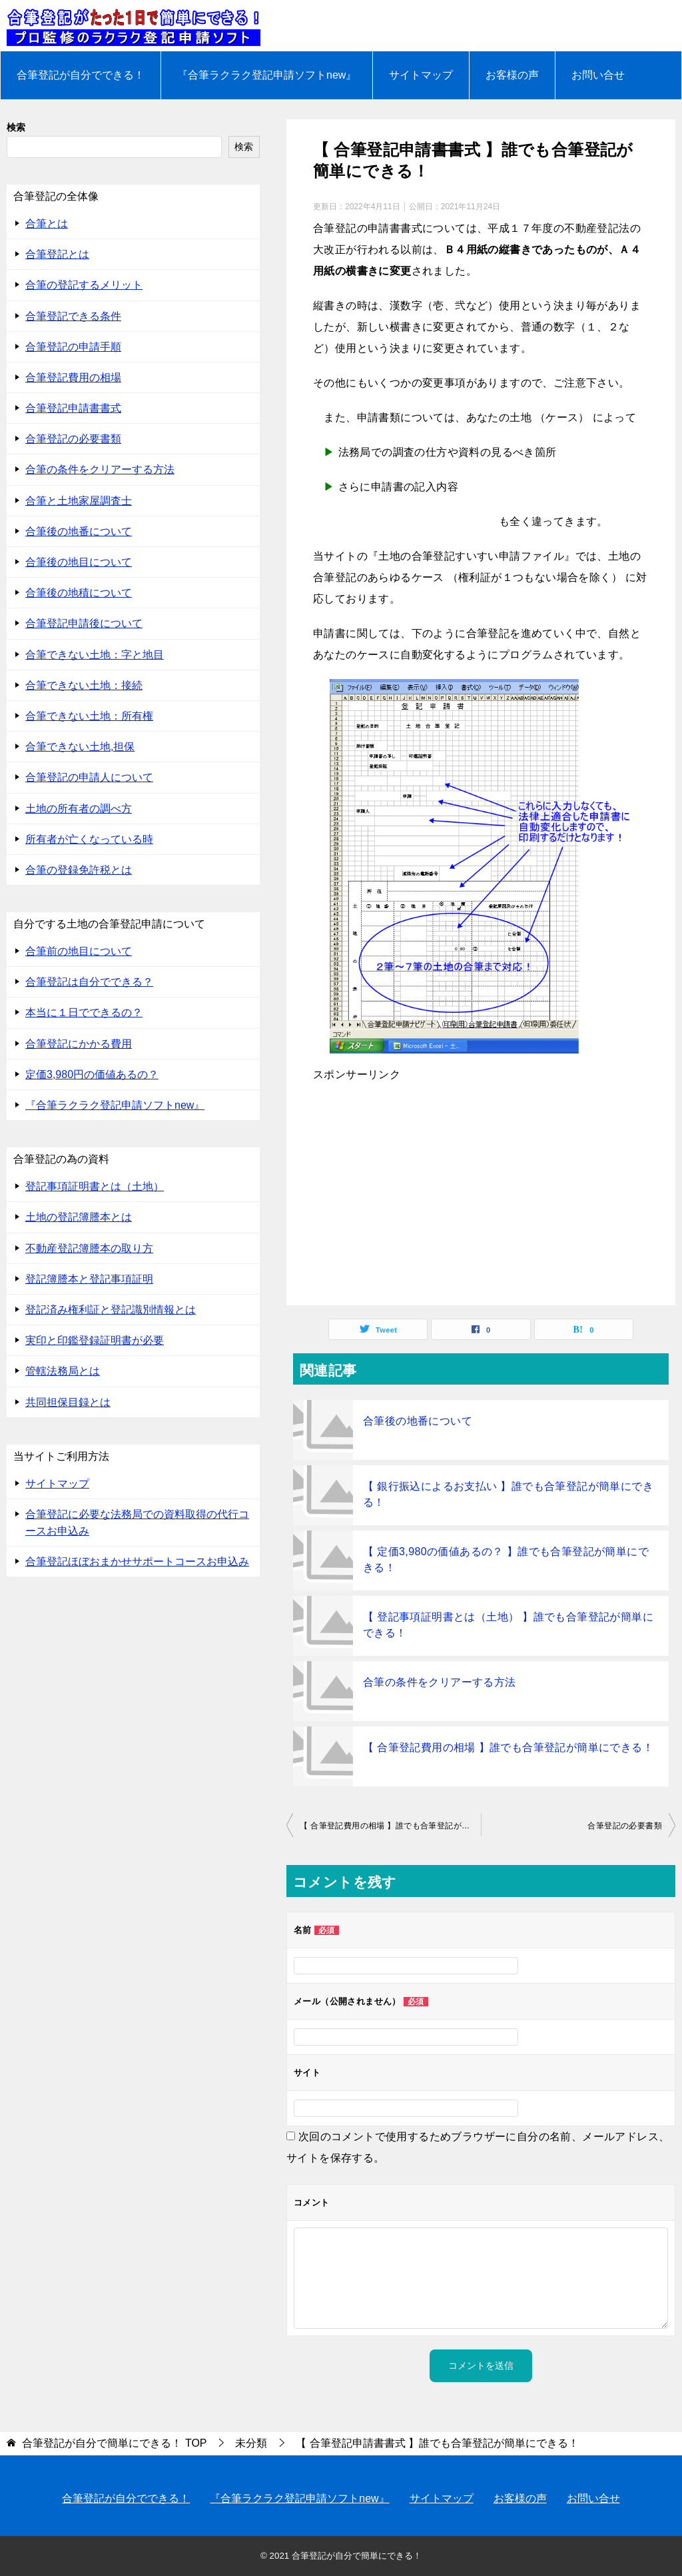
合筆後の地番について (417, 1421)
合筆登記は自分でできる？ (89, 981)
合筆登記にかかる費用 (78, 1043)
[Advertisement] (481, 1192)
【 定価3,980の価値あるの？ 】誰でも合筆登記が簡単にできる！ (506, 1559)
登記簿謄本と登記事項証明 (89, 1279)
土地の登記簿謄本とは (78, 1217)
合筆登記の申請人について (89, 777)
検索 (16, 127)
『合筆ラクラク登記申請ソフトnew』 (266, 75)
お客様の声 (512, 75)
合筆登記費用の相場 (73, 377)
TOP (114, 2443)
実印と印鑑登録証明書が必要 (94, 1340)
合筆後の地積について (78, 592)
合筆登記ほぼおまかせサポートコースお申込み (137, 1561)
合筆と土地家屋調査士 (78, 500)
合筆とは (46, 223)
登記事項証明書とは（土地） (94, 1186)
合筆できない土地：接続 (84, 685)
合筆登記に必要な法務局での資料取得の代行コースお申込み (137, 1523)
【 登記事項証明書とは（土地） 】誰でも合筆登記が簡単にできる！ (508, 1624)
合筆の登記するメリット (84, 285)
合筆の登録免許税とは (78, 870)
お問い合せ (598, 75)
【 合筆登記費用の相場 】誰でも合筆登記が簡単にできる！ (508, 1747)
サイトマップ (421, 75)
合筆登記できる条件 (73, 316)
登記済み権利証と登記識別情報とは (110, 1309)
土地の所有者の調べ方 (78, 808)
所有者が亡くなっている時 (89, 839)
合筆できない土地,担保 (80, 746)
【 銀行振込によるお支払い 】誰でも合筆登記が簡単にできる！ (508, 1494)
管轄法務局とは (62, 1371)
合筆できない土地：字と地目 (94, 654)
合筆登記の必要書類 (624, 1825)
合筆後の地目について (78, 562)
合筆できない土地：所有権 (89, 716)
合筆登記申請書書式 (73, 408)
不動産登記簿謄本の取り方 (89, 1248)
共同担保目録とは (68, 1402)
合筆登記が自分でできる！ (81, 75)
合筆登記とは (57, 254)
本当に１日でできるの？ (84, 1012)
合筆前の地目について (78, 951)
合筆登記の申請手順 (73, 346)
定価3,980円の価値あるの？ (92, 1074)
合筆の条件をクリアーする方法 (439, 1682)
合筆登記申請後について (84, 623)
